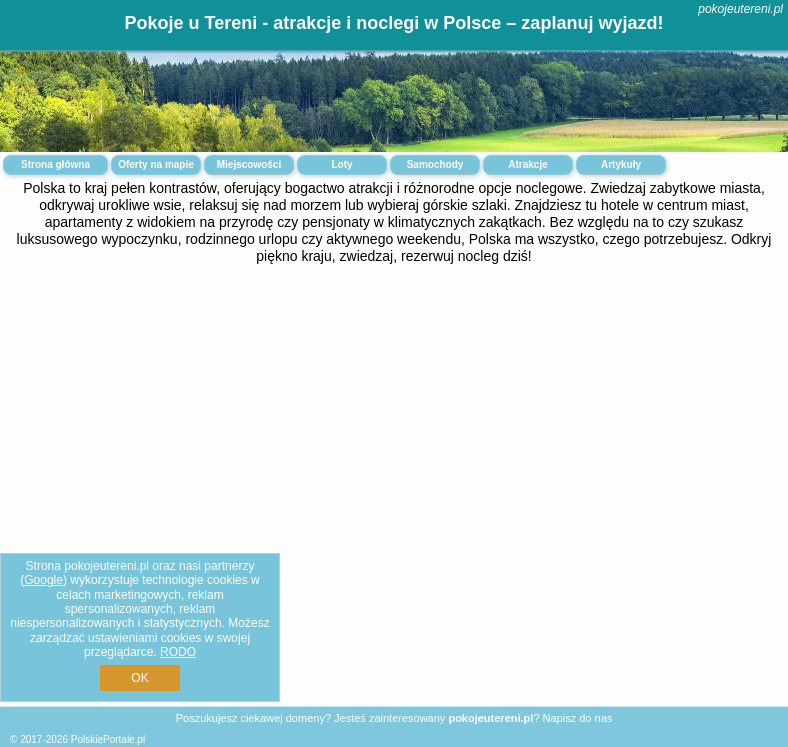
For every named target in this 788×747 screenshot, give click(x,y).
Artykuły (621, 164)
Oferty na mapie (156, 164)
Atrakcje (527, 164)
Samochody (435, 164)
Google (43, 580)
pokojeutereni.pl (740, 9)
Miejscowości (249, 164)
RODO (178, 652)
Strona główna (55, 164)
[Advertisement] (394, 433)
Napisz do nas (578, 718)
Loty (341, 164)
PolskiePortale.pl (108, 739)
